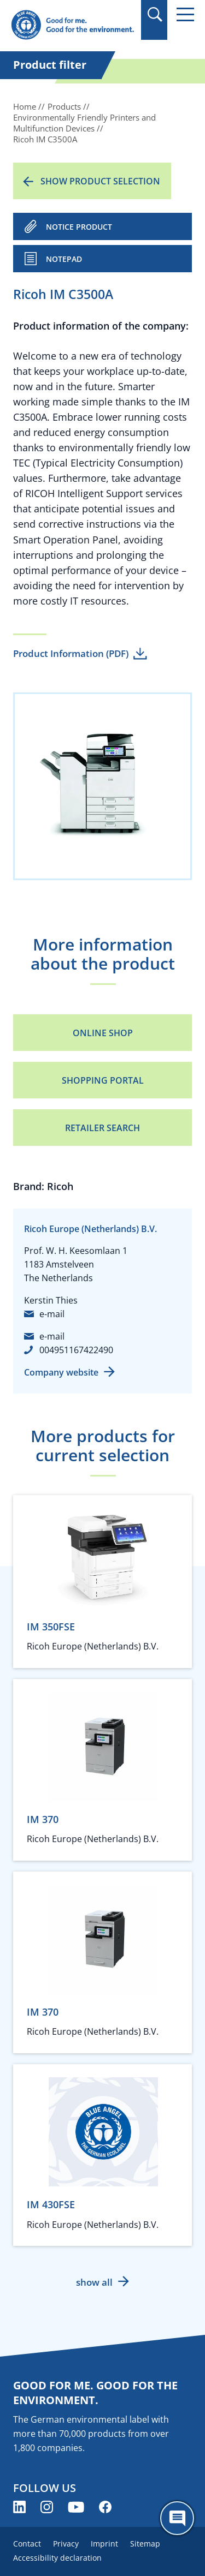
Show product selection (100, 181)
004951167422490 (76, 1350)
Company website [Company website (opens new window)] (61, 1372)
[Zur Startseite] (72, 25)
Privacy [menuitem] (66, 2543)
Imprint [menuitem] (104, 2543)
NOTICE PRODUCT (79, 227)
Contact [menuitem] (27, 2543)
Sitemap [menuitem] (145, 2543)
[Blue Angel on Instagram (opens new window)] (46, 2507)
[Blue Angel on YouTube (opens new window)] (76, 2507)
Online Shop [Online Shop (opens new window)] (103, 1033)
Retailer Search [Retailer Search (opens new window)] (102, 1128)
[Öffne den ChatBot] (177, 2518)
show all (94, 2282)
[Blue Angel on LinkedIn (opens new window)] (19, 2507)
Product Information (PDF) (70, 653)
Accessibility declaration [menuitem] (57, 2558)
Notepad (64, 259)
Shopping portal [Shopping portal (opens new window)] (103, 1080)
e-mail (52, 1314)
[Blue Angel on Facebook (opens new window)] (105, 2507)
